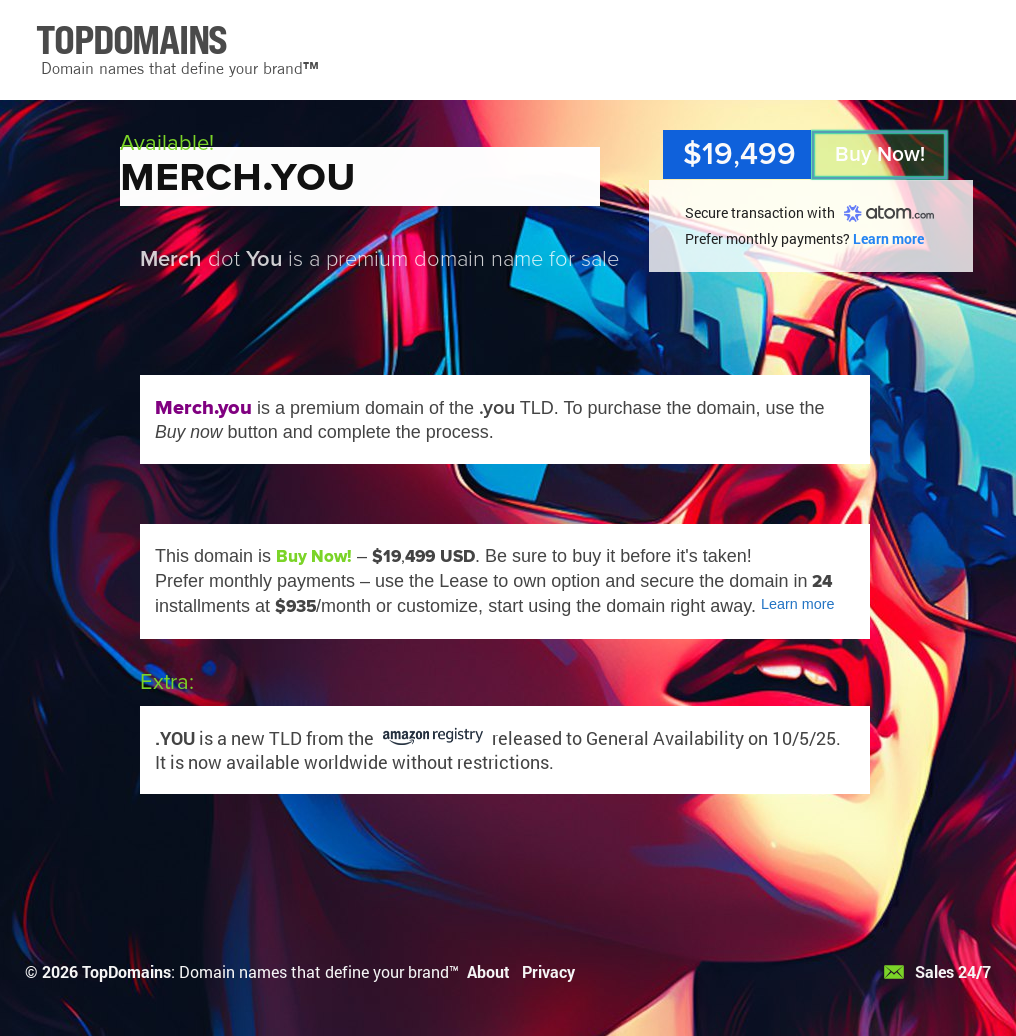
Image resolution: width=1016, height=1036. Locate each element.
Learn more (888, 238)
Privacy (548, 971)
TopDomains (126, 971)
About (488, 971)
